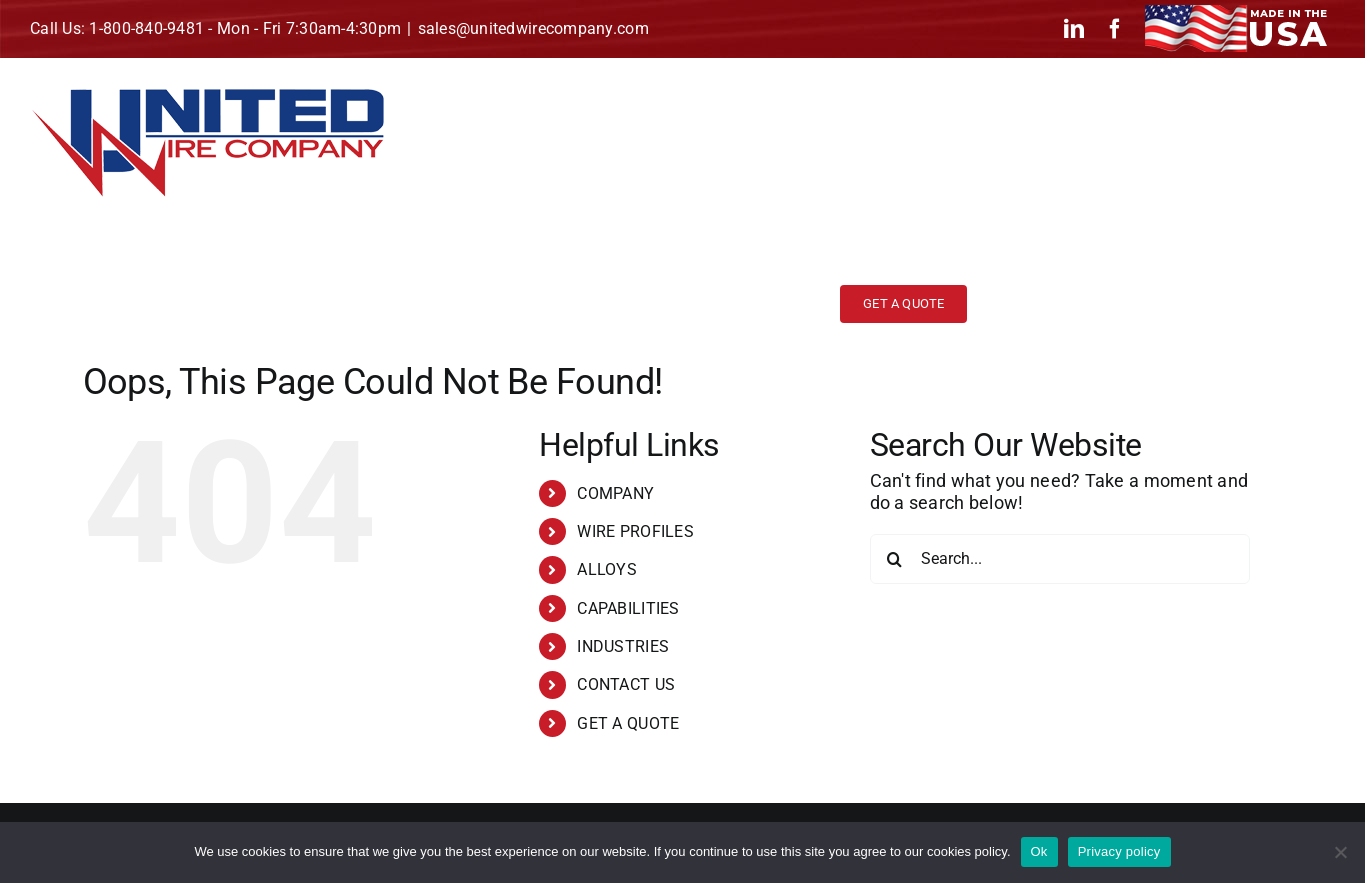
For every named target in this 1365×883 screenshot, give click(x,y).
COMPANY (615, 493)
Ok (1039, 851)
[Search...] (1060, 559)
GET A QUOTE (628, 723)
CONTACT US (626, 684)
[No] (1340, 852)
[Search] (895, 559)
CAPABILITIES (628, 608)
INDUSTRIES (623, 646)
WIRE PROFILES (635, 531)
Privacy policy (1119, 851)
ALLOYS (607, 569)
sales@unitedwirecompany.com (533, 28)
